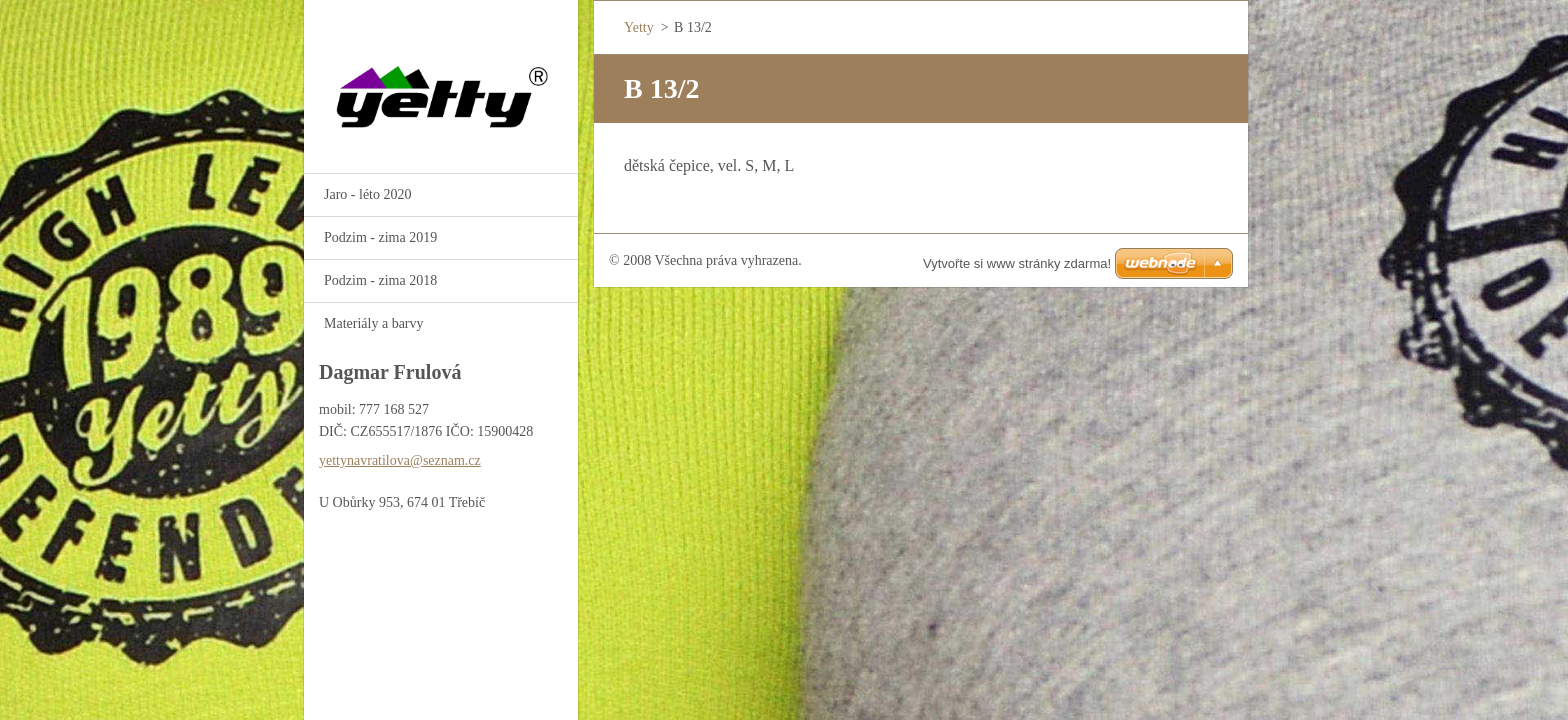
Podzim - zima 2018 (380, 280)
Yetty (639, 27)
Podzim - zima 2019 (380, 237)
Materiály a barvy (374, 323)
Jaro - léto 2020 (367, 194)
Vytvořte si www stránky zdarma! (1017, 263)
